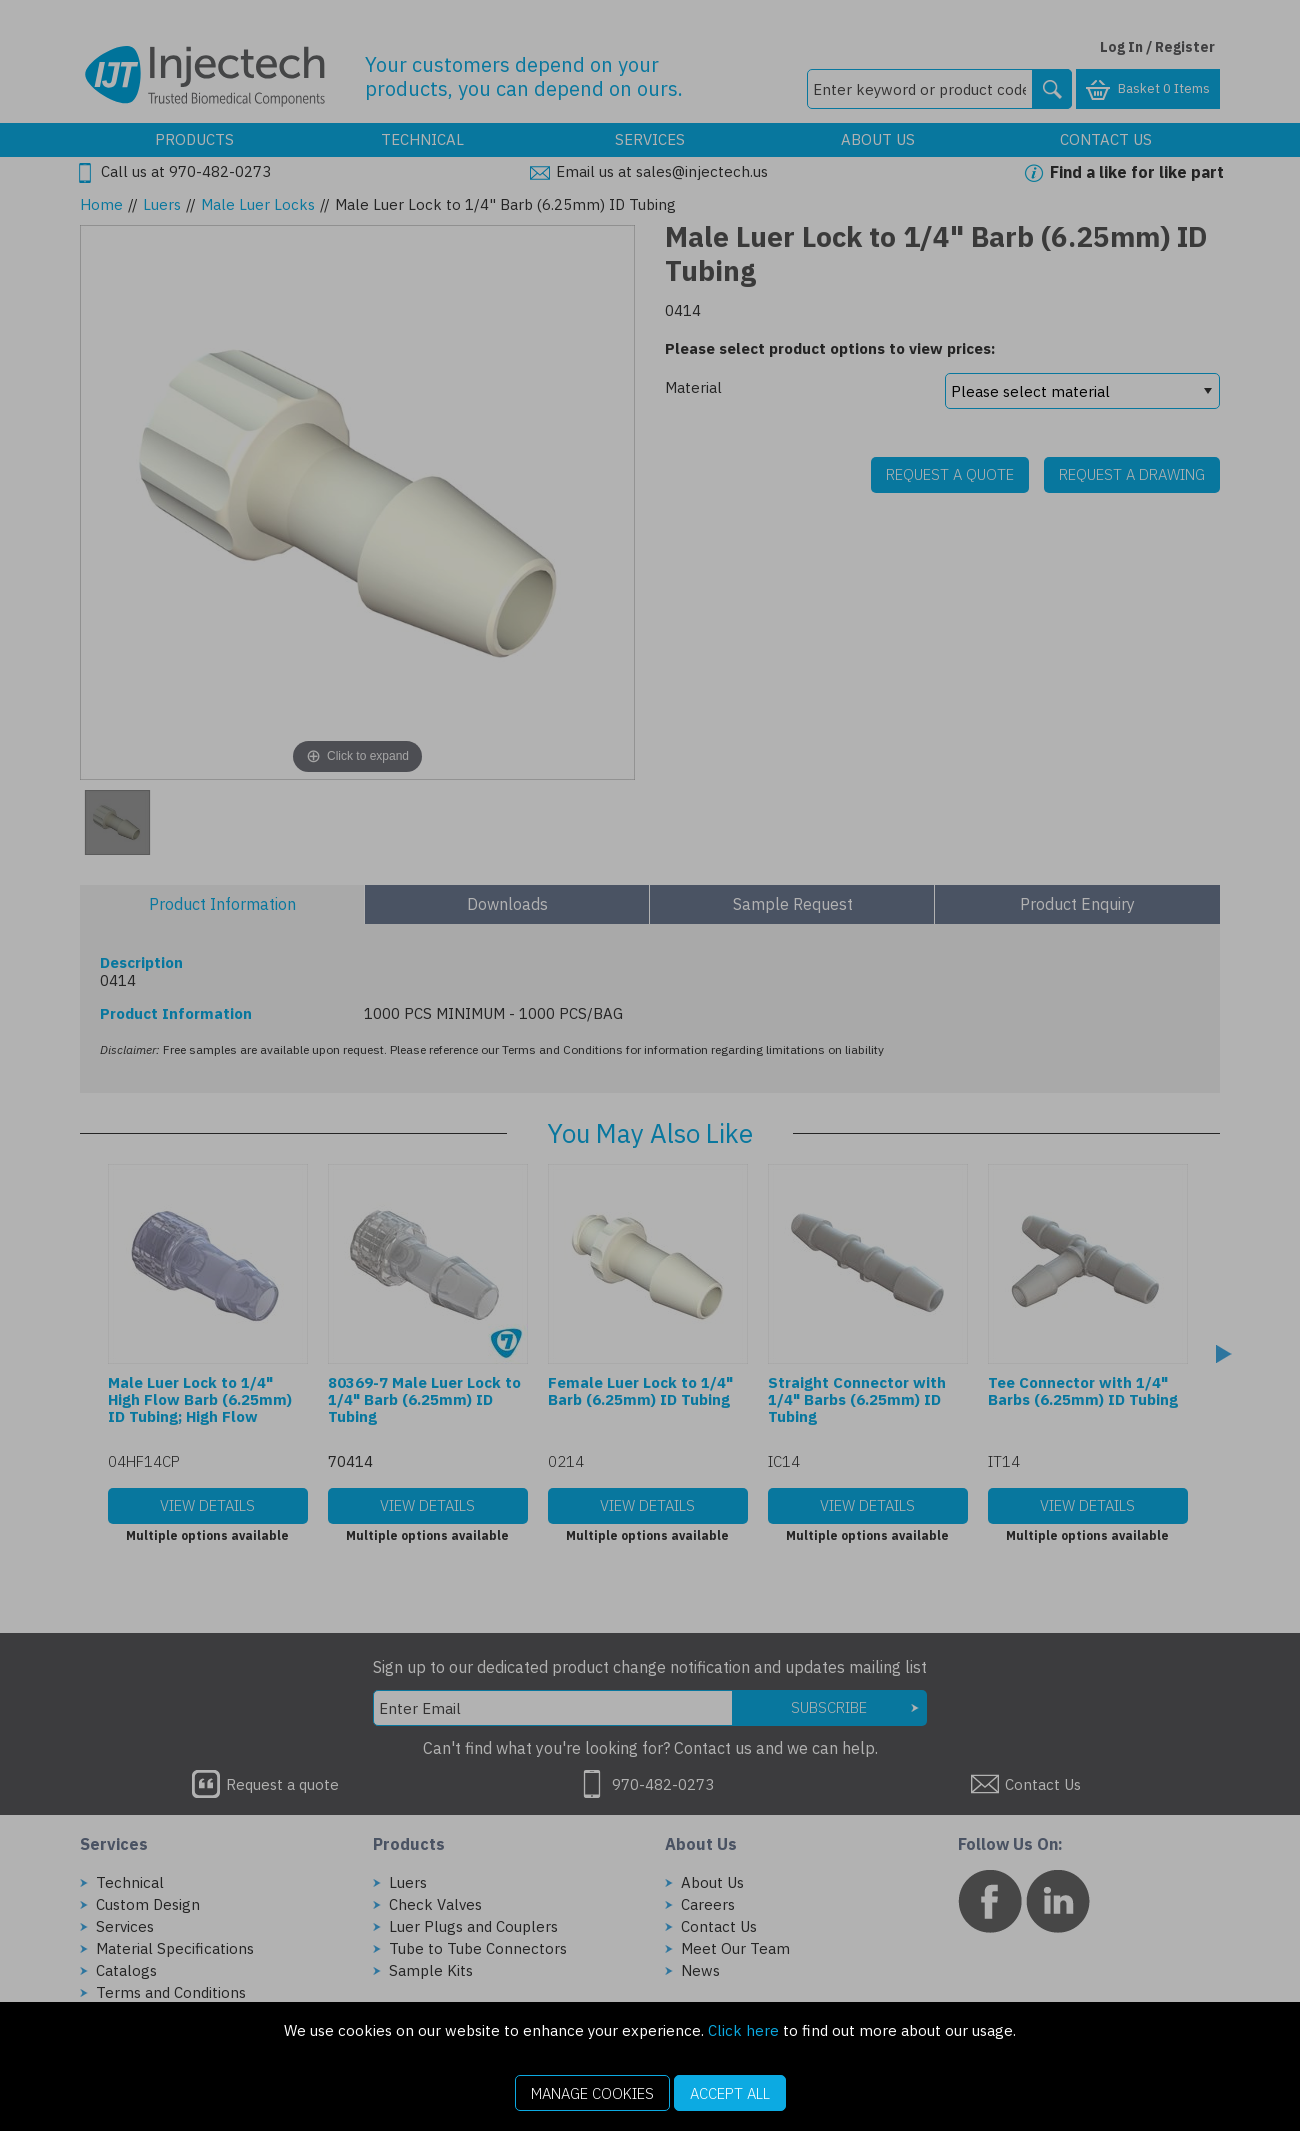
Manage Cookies (592, 2093)
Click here (743, 2030)
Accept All (730, 2093)
